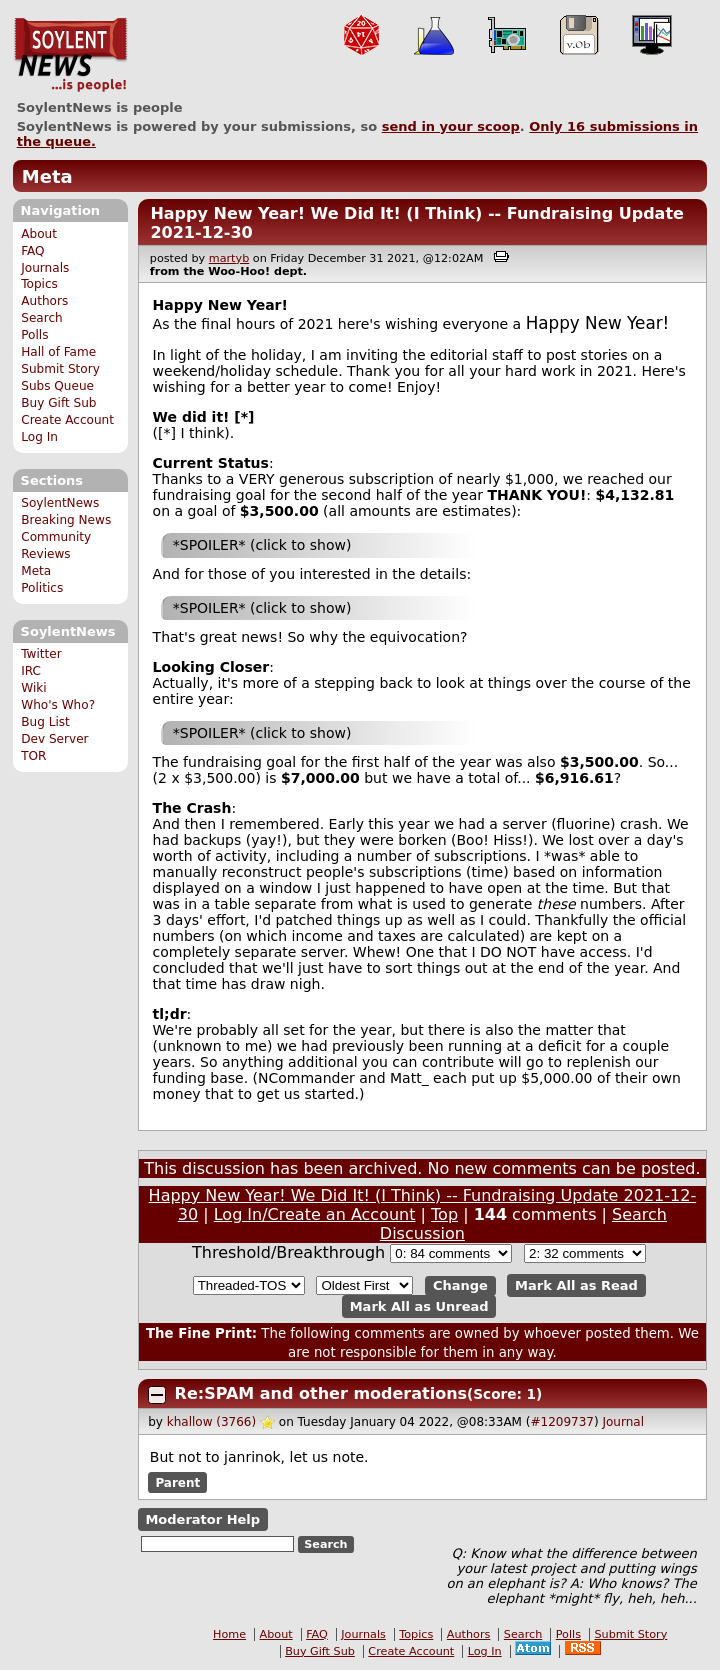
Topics (39, 284)
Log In (39, 437)
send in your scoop (451, 126)
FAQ (32, 251)
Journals (45, 268)
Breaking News (66, 520)
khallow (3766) (211, 1422)
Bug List (45, 722)
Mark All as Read (576, 1285)
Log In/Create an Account (315, 1214)
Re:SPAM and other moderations (321, 1393)
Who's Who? (58, 705)
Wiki (33, 688)
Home (229, 1634)
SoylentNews (70, 55)
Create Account (67, 420)
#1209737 (562, 1422)
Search (42, 318)
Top (444, 1214)
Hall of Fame (58, 352)
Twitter (41, 654)
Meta (47, 176)
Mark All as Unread (419, 1306)
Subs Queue (57, 386)
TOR (33, 756)
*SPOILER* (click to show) (262, 545)
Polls (34, 335)
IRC (31, 671)
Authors (44, 301)
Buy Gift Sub (58, 403)
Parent (177, 1483)
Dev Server (54, 739)
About (39, 234)
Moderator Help (202, 1519)
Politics (42, 588)
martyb (229, 258)
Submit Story (60, 369)
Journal (623, 1422)
